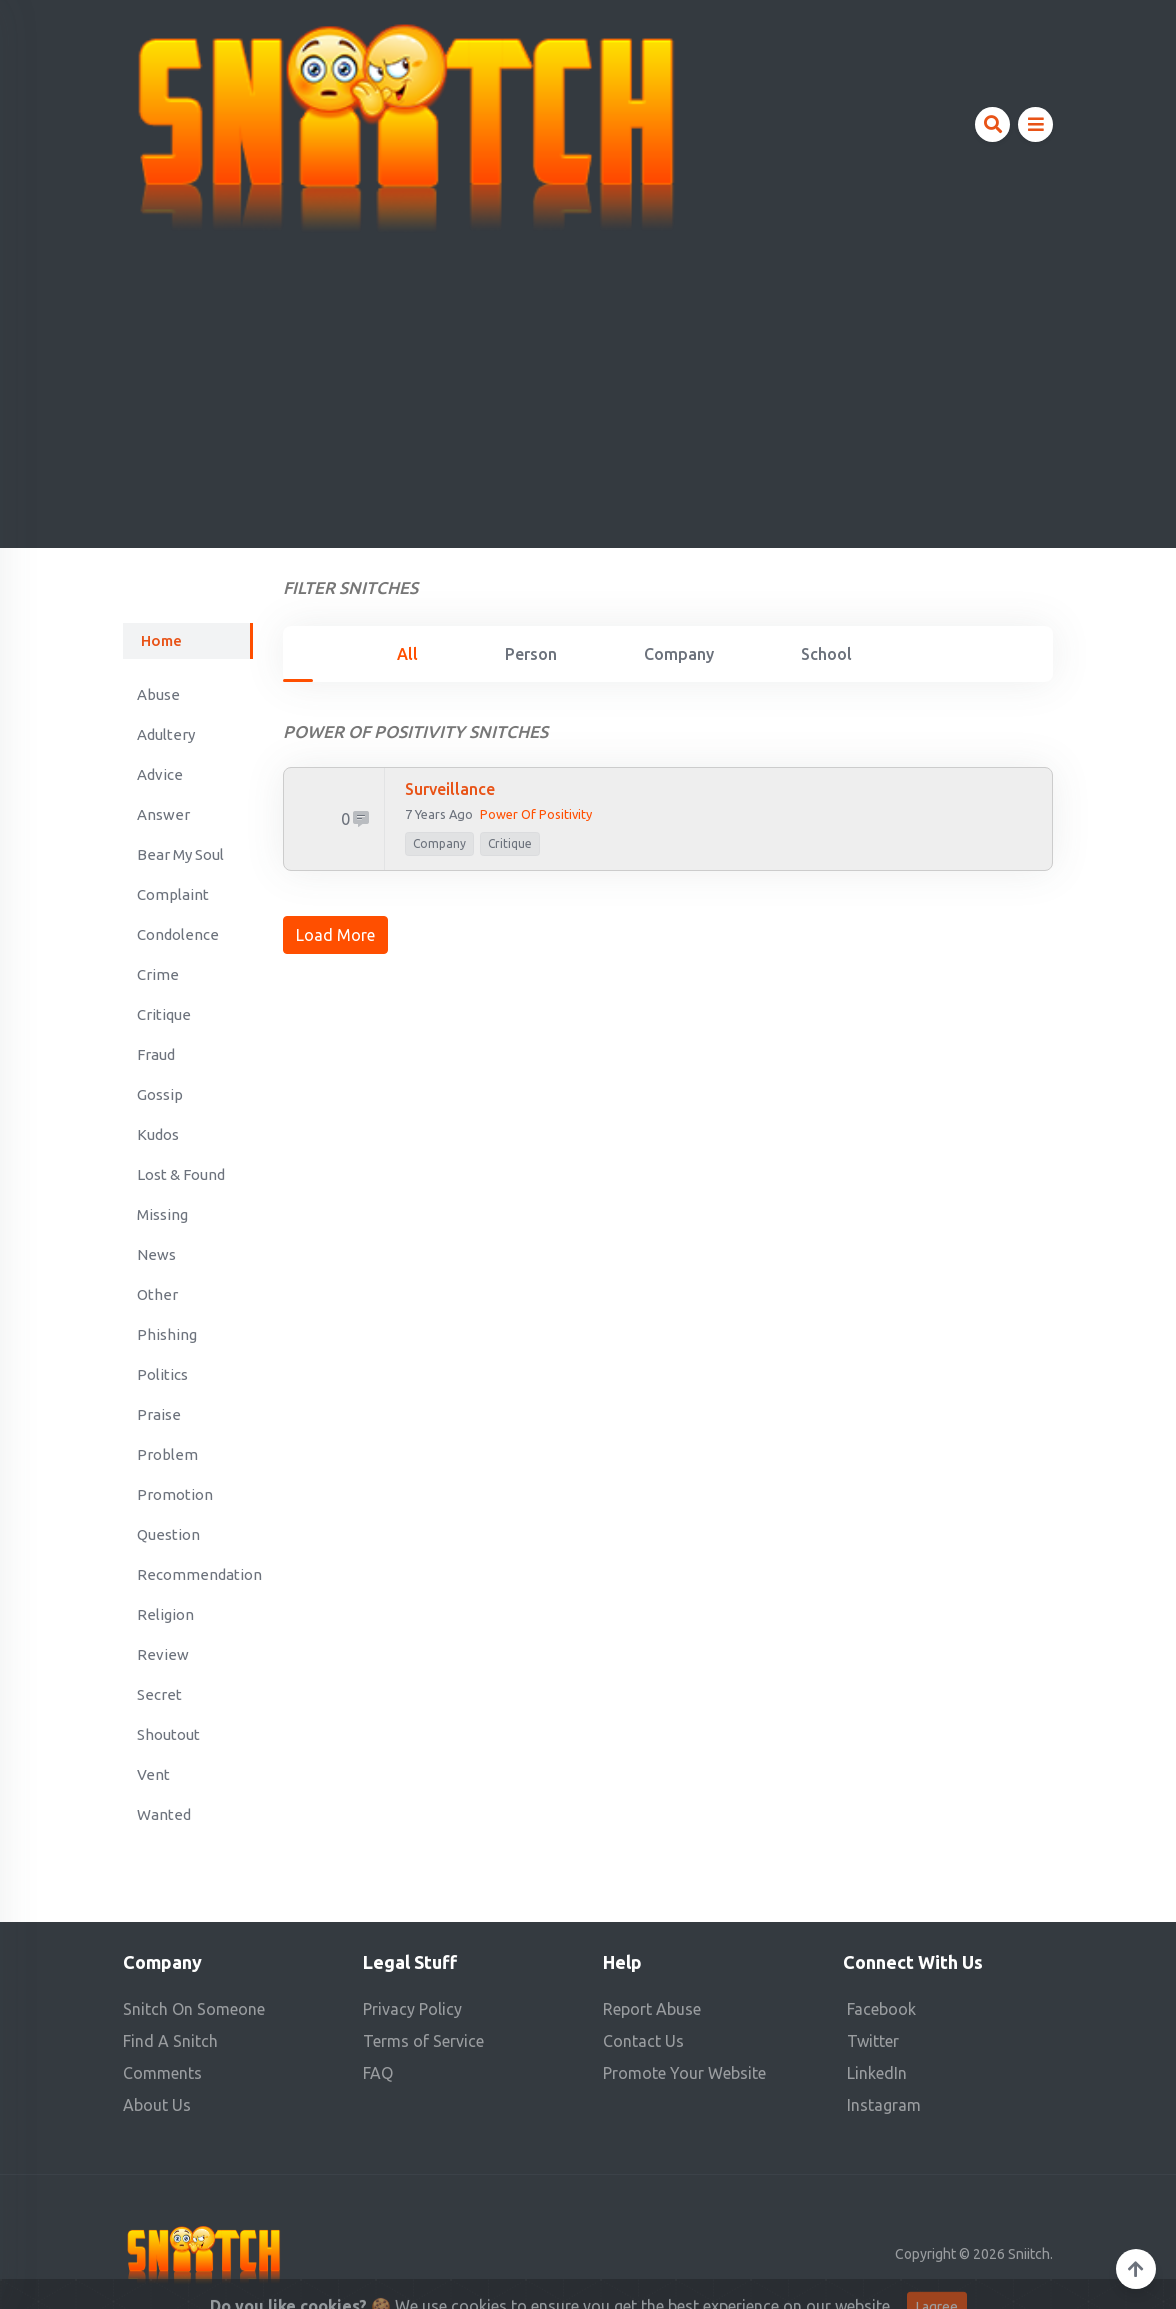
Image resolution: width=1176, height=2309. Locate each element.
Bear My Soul (180, 854)
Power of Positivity (536, 814)
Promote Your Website (684, 2073)
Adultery (166, 734)
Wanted (164, 1814)
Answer (163, 814)
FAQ (378, 2073)
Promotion (175, 1494)
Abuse (158, 694)
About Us (157, 2105)
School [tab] (826, 654)
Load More (335, 935)
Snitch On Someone (194, 2009)
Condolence (178, 934)
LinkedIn (877, 2073)
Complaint (173, 894)
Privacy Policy (412, 2009)
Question (168, 1534)
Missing (162, 1214)
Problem (167, 1454)
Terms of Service (423, 2041)
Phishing (167, 1334)
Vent (153, 1774)
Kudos (158, 1134)
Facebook (881, 2009)
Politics (162, 1374)
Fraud (156, 1054)
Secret (159, 1694)
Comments (162, 2073)
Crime (158, 974)
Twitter (873, 2041)
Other (157, 1294)
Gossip (160, 1094)
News (156, 1254)
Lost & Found (181, 1174)
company (439, 843)
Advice (160, 774)
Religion (165, 1614)
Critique (164, 1014)
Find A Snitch (170, 2041)
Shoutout (168, 1734)
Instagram (884, 2105)
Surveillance (450, 789)
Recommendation (195, 1574)
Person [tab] (531, 654)
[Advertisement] (588, 384)
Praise (159, 1414)
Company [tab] (679, 654)
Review (163, 1654)
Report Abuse (652, 2009)
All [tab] (407, 654)
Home (161, 640)
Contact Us (643, 2041)
